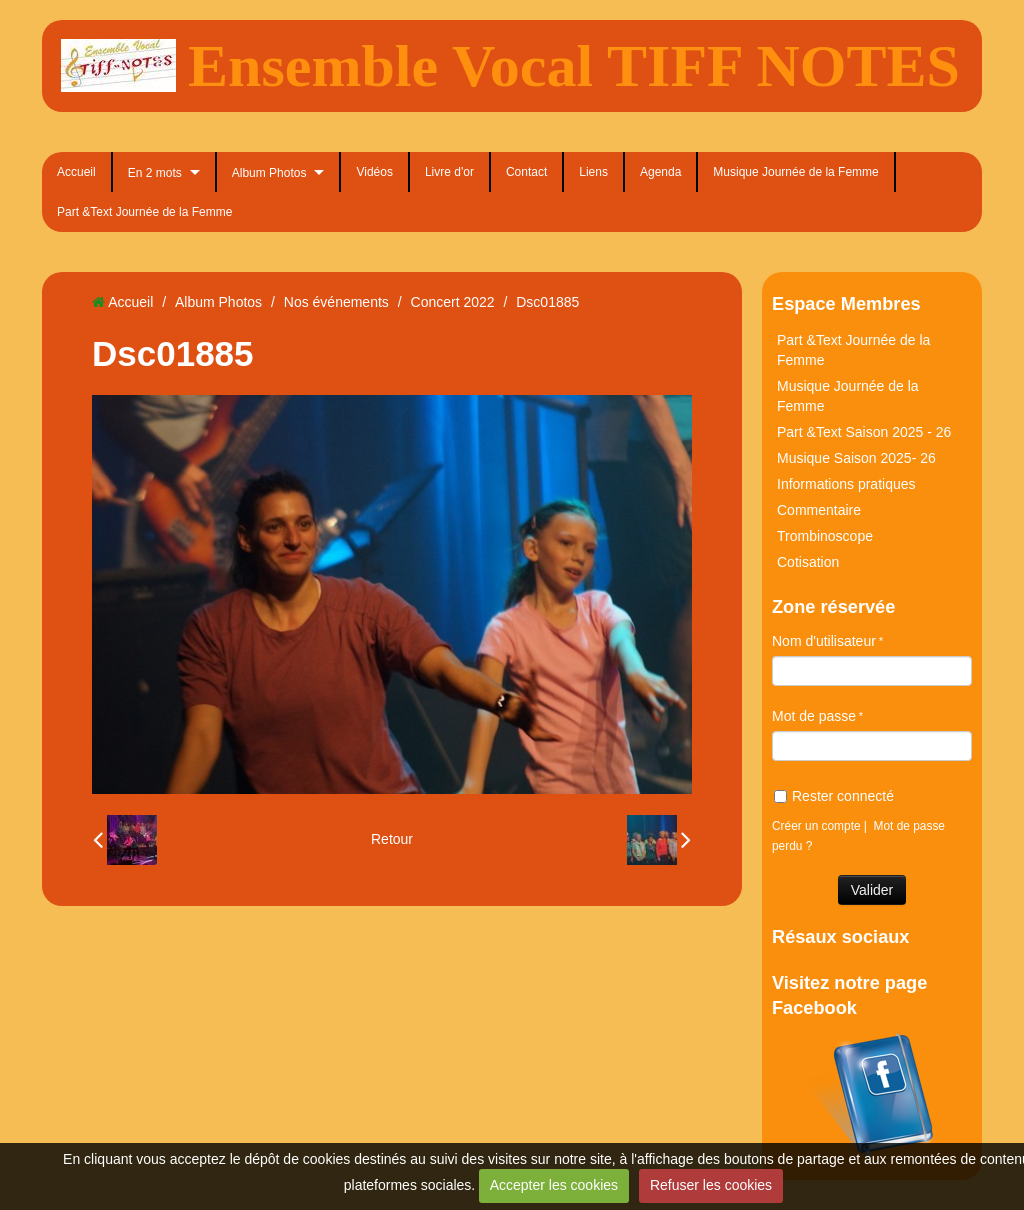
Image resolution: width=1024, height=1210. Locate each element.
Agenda (660, 172)
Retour (392, 839)
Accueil (76, 172)
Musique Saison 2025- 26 (856, 458)
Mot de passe (814, 716)
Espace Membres (846, 304)
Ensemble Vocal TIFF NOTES (574, 66)
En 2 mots (155, 173)
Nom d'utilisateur (824, 641)
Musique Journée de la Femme (795, 172)
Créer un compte (816, 826)
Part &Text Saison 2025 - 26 (864, 432)
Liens (593, 172)
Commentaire (819, 510)
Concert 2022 (453, 302)
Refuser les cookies (711, 1185)
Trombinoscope (825, 536)
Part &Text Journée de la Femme (144, 212)
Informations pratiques (846, 484)
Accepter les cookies (554, 1185)
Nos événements (336, 302)
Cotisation (808, 562)
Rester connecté (834, 796)
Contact (526, 172)
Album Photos (269, 173)
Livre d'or (449, 172)
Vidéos (374, 172)
